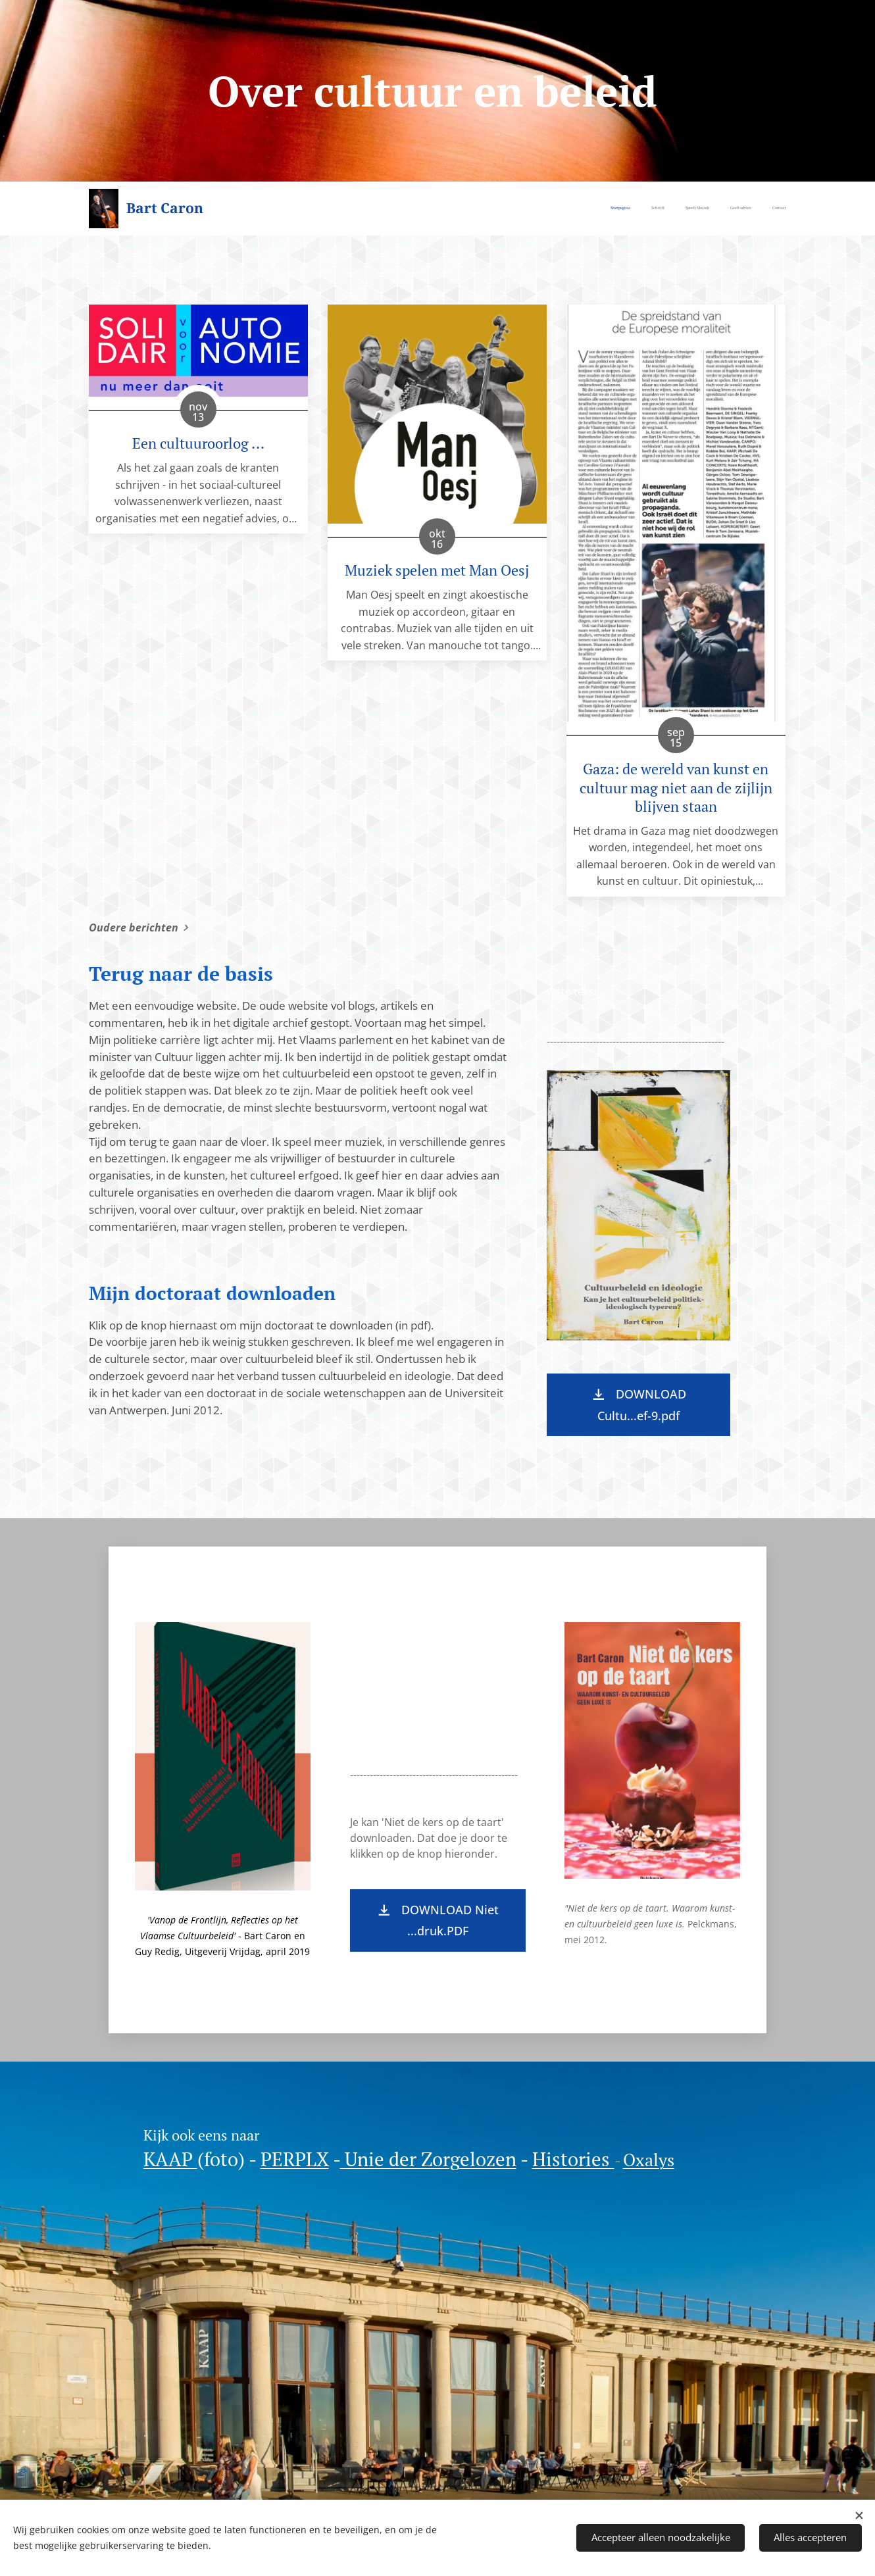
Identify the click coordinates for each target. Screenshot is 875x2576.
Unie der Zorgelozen (428, 2158)
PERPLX (295, 2158)
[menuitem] (705, 208)
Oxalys (648, 2159)
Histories (573, 2158)
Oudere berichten (133, 927)
